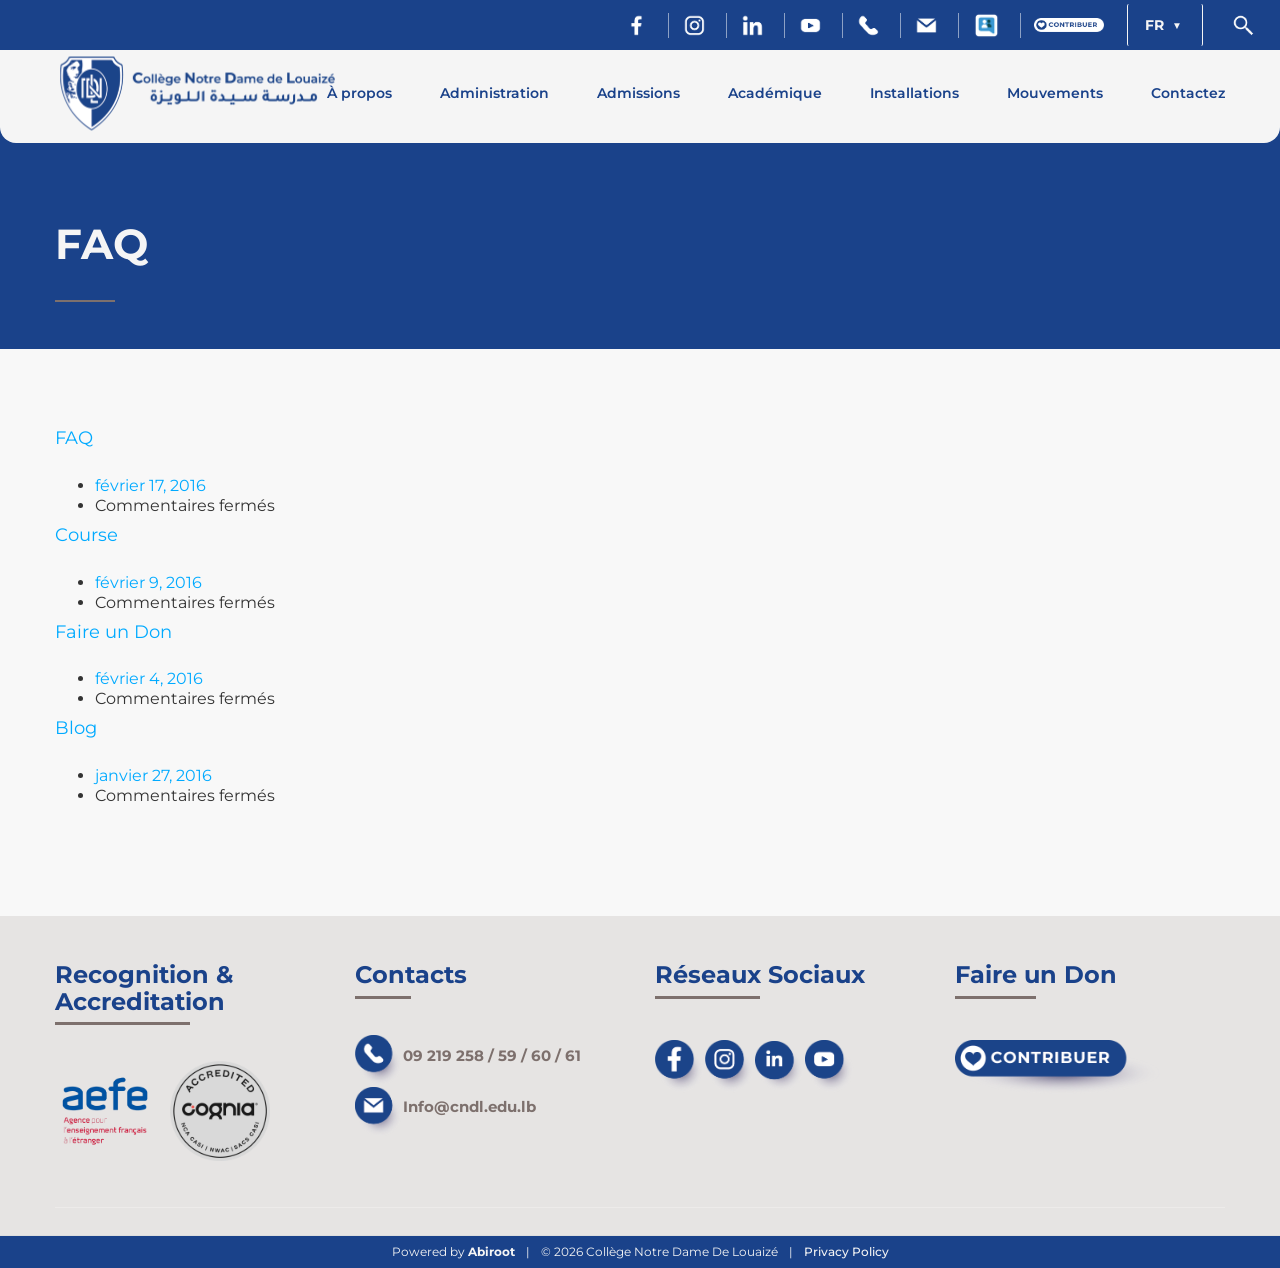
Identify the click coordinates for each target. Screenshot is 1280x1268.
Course (86, 535)
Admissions (638, 93)
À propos (359, 93)
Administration (494, 93)
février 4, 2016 (149, 678)
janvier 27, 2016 (153, 775)
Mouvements (1055, 93)
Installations (914, 93)
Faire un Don (113, 632)
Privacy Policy (846, 1252)
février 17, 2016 (150, 485)
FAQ (74, 438)
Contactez (1188, 93)
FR (1156, 25)
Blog (76, 728)
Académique (775, 93)
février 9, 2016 (148, 582)
